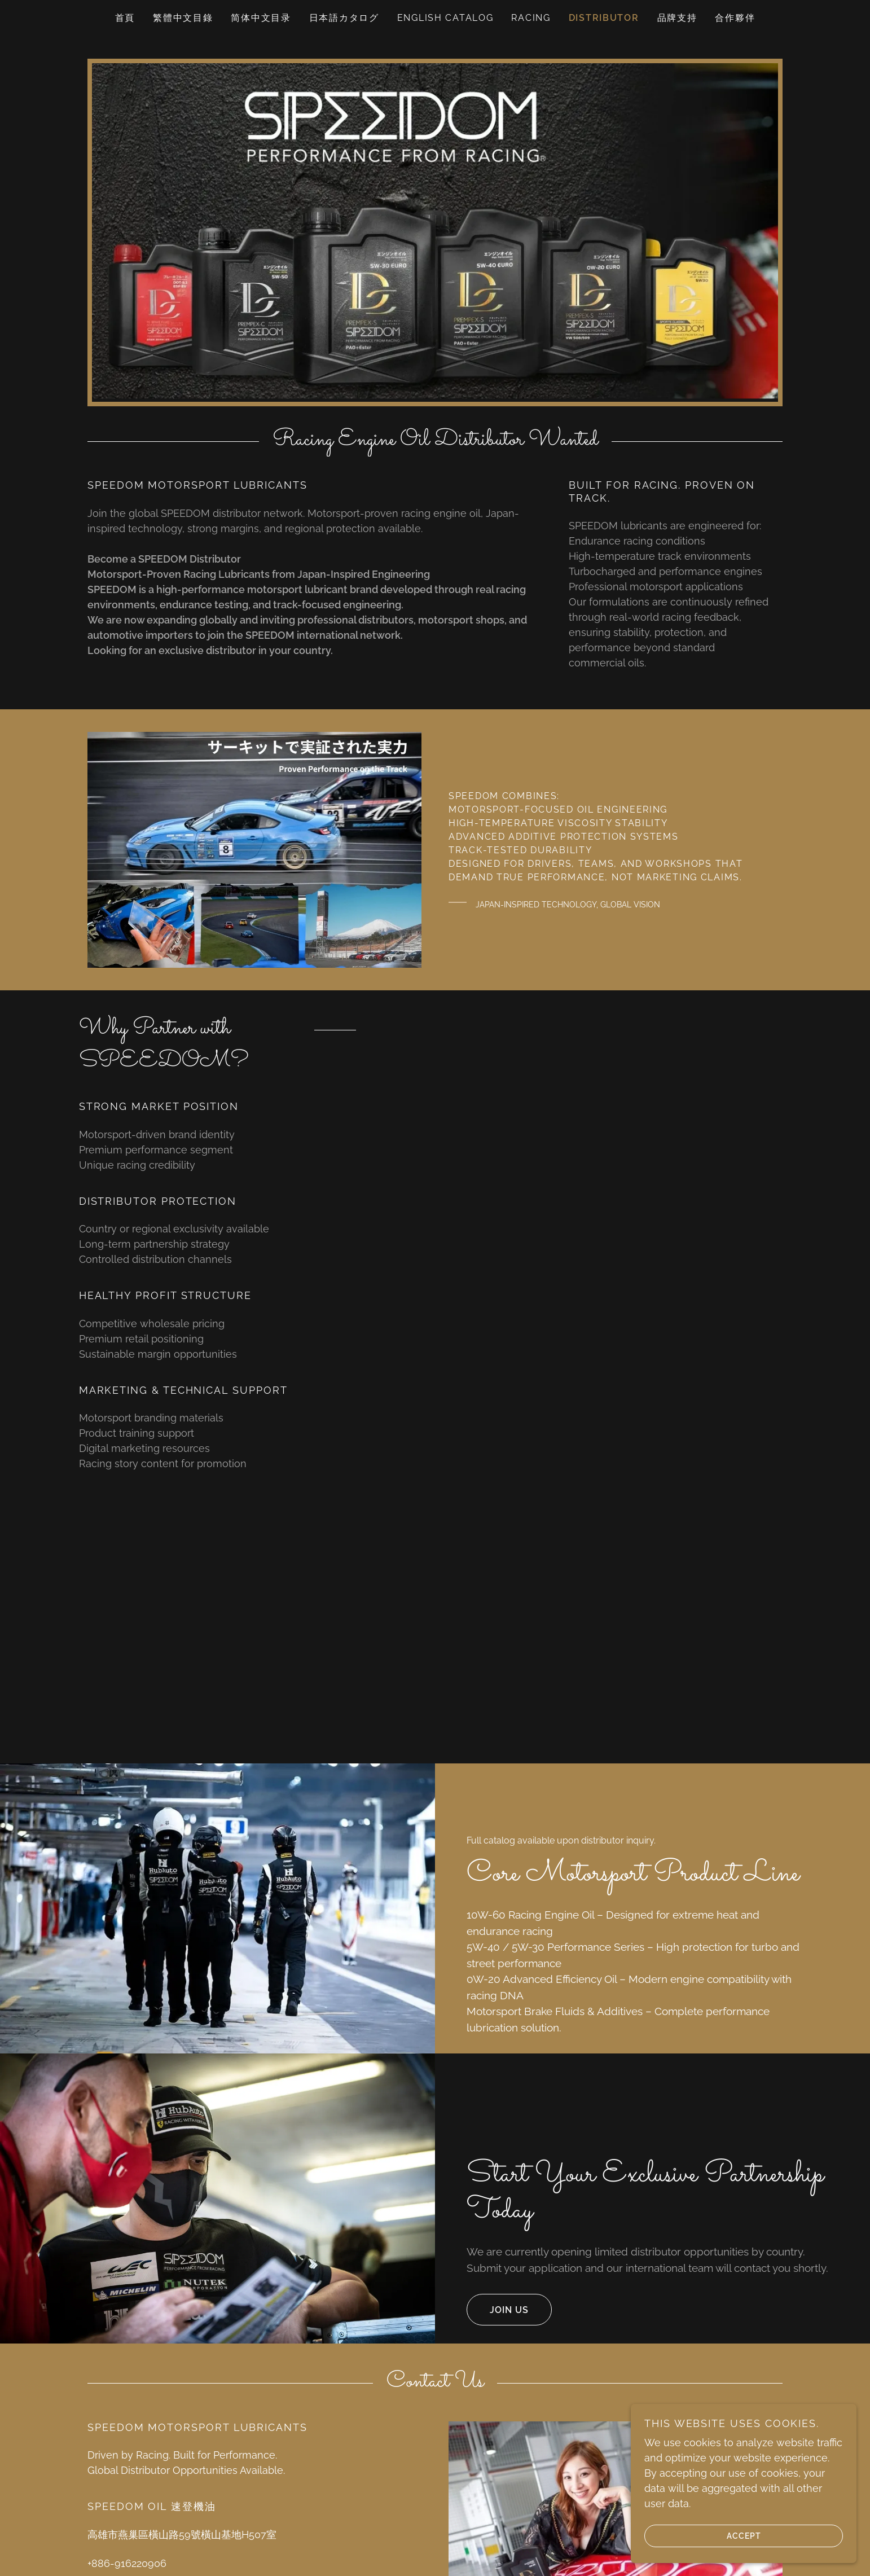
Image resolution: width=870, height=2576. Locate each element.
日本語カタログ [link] (344, 17)
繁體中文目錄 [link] (183, 17)
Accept (702, 2535)
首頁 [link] (125, 17)
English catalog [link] (445, 17)
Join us (498, 2309)
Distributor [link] (604, 17)
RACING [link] (530, 17)
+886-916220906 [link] (126, 2563)
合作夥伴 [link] (735, 17)
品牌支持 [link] (677, 17)
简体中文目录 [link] (261, 17)
